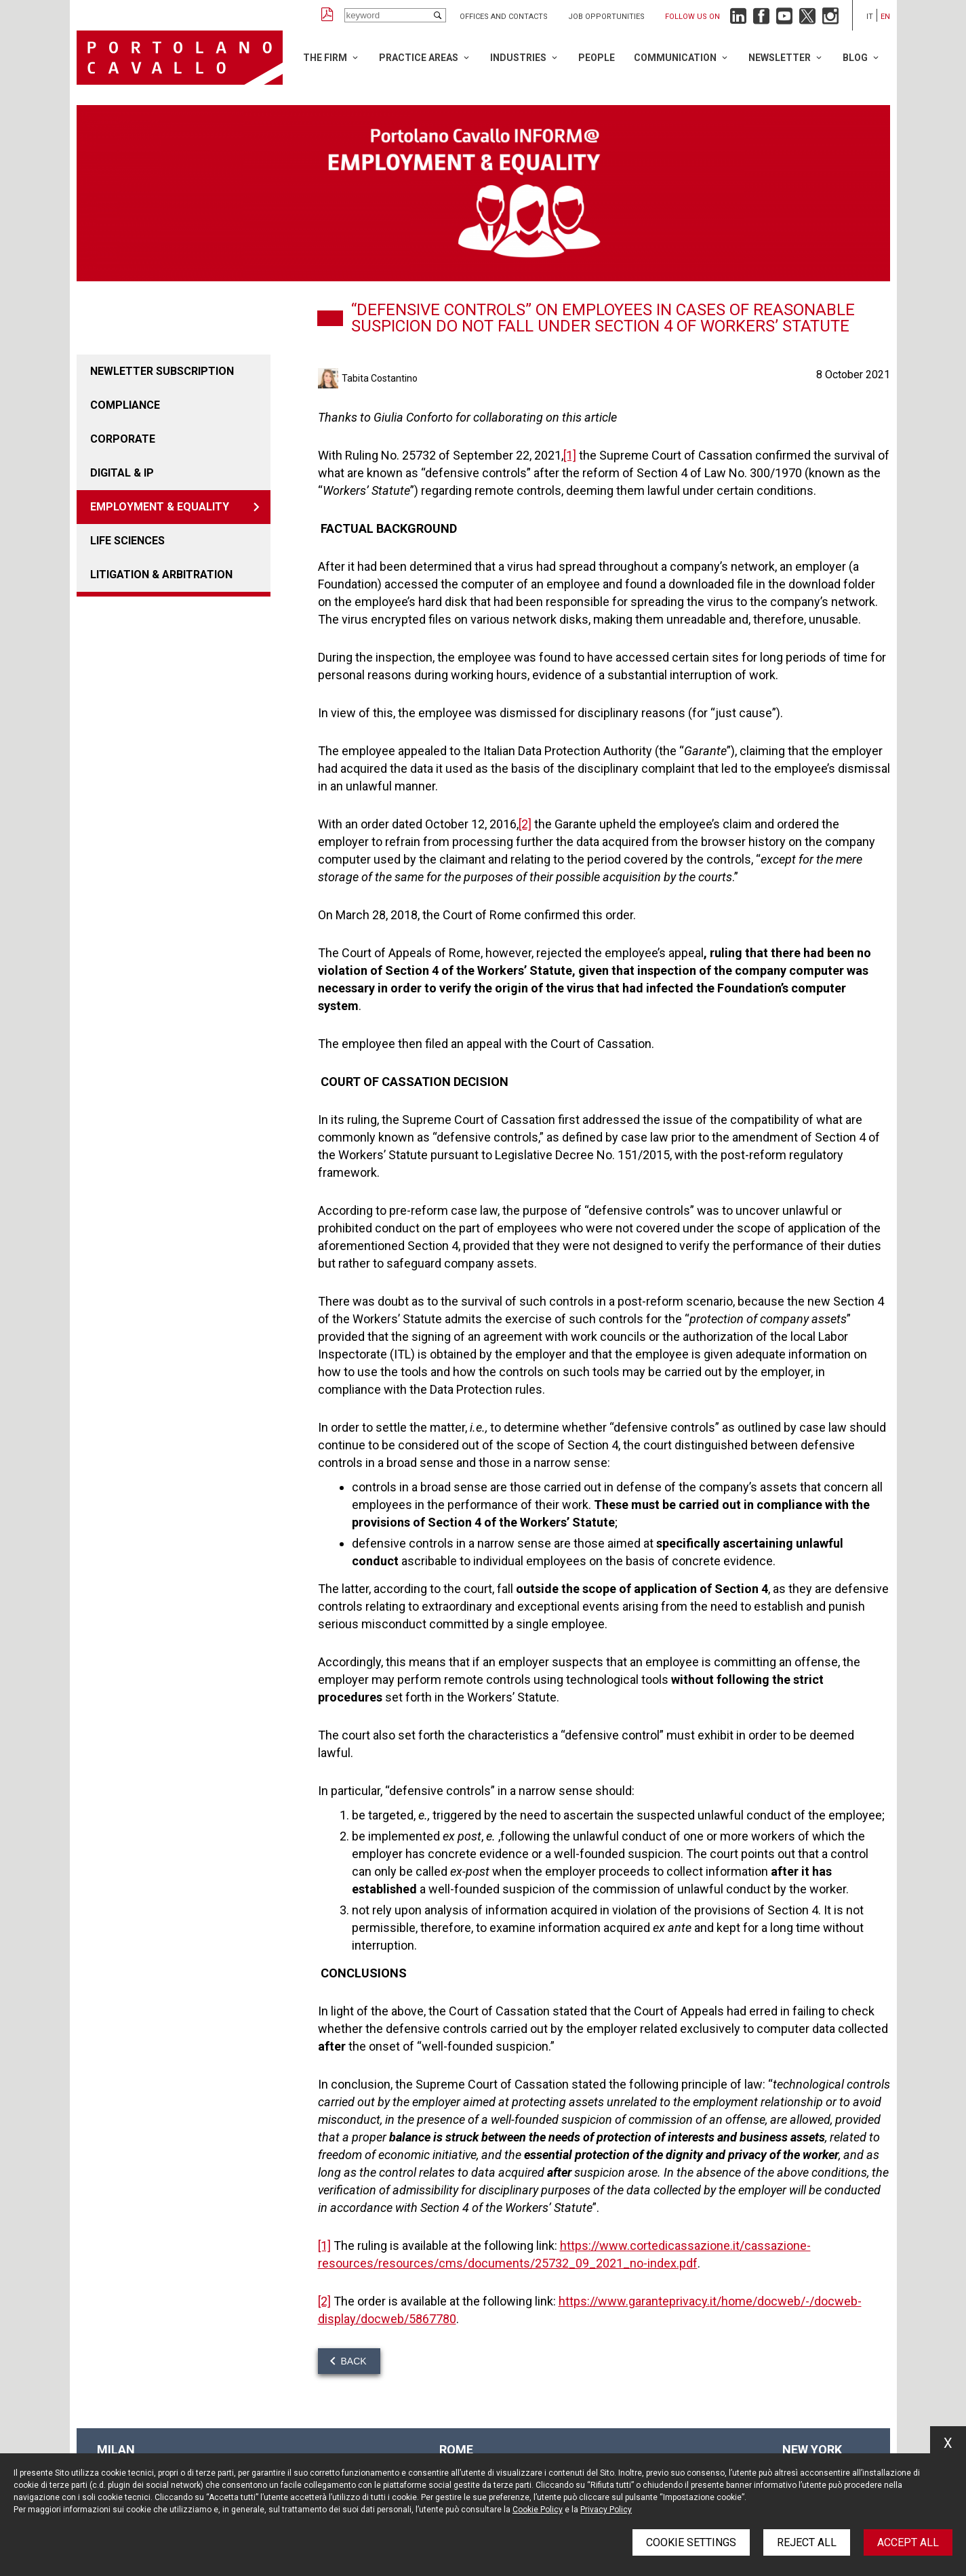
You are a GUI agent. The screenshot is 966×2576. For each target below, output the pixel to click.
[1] (569, 455)
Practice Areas (418, 57)
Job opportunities (606, 16)
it (869, 16)
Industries (518, 57)
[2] (525, 824)
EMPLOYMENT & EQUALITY (159, 506)
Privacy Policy (606, 2509)
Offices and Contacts (504, 16)
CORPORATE (122, 438)
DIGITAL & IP (122, 472)
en (885, 16)
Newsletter (779, 57)
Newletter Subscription (162, 371)
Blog (855, 57)
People (596, 57)
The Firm (325, 57)
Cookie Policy (537, 2509)
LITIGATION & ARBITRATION (161, 574)
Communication (675, 57)
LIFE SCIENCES (127, 540)
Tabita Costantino (380, 378)
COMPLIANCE (125, 405)
